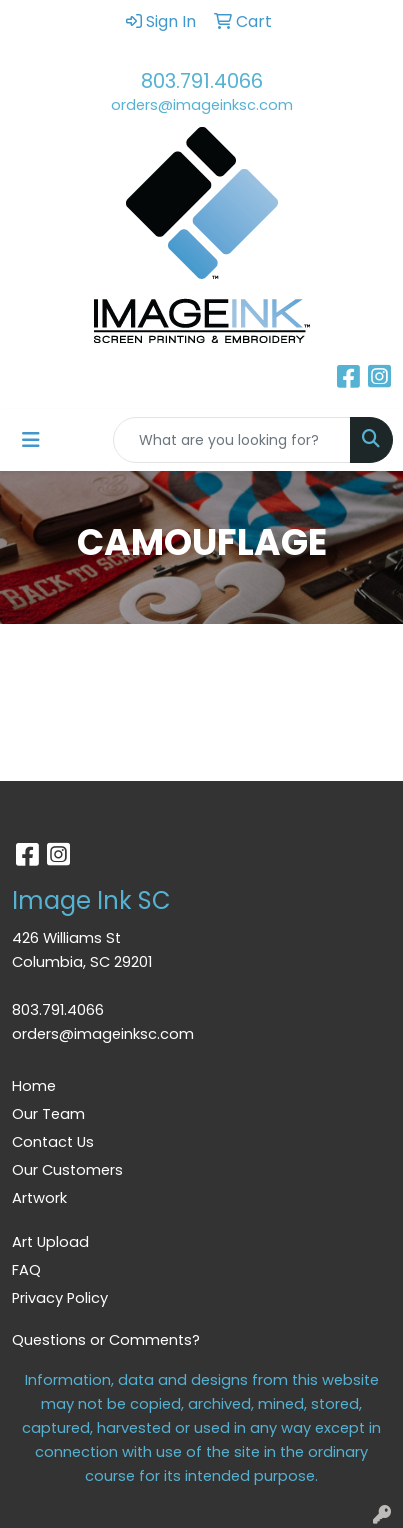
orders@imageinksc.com (202, 105)
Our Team (48, 1114)
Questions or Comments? (106, 1340)
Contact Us (53, 1142)
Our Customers (67, 1170)
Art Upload (50, 1242)
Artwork (39, 1198)
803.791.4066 (202, 81)
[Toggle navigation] (31, 440)
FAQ (26, 1270)
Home (34, 1086)
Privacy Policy (60, 1298)
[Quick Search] (232, 440)
